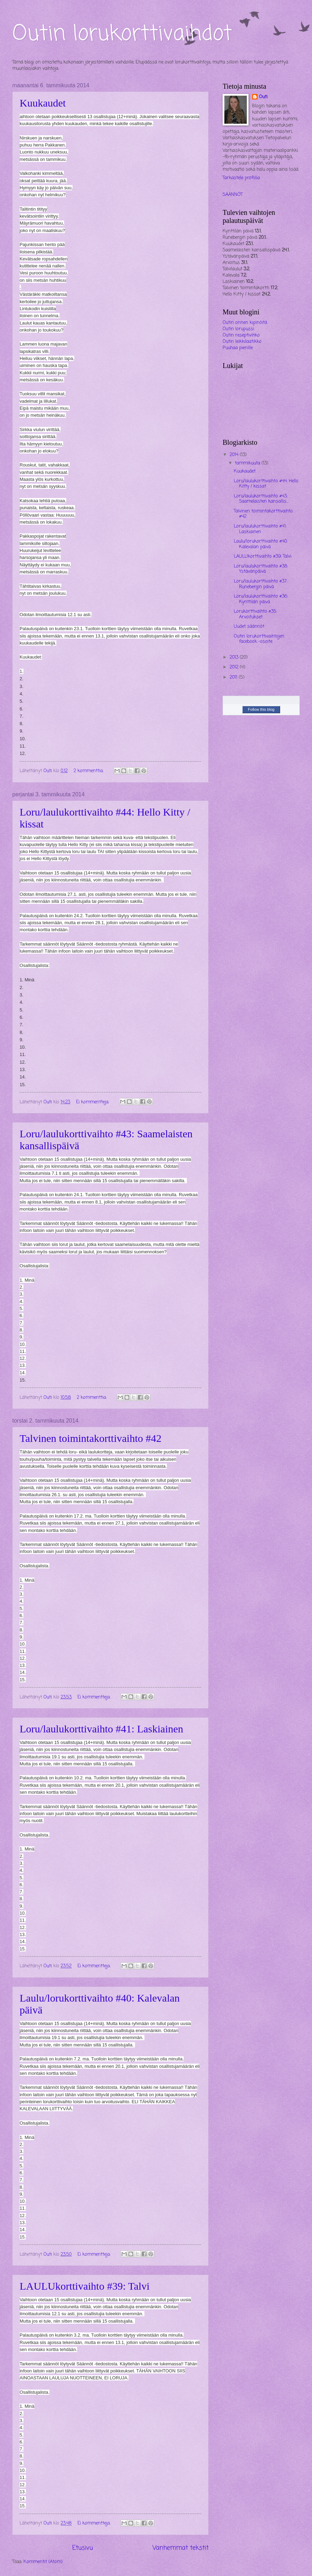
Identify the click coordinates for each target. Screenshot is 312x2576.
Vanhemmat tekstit (180, 2548)
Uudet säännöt (249, 626)
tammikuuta (248, 463)
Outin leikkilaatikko (242, 341)
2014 (235, 454)
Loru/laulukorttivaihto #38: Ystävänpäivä (261, 569)
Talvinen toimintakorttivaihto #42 (91, 1438)
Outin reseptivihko (241, 335)
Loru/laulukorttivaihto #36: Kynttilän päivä (261, 599)
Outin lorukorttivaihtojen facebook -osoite (259, 639)
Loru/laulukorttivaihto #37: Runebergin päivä (260, 584)
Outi (263, 97)
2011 (234, 677)
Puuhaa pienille (238, 348)
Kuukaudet (43, 103)
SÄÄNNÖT (233, 194)
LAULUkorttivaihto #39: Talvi (85, 2286)
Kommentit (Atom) (42, 2561)
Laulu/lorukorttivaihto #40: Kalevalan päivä (260, 544)
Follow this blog (261, 709)
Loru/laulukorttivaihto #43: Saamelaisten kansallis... (261, 499)
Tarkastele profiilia (241, 178)
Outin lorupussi (238, 329)
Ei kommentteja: (93, 1102)
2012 (235, 667)
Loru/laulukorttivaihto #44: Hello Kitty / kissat (266, 484)
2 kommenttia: (89, 771)
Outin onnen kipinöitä (245, 322)
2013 (235, 657)
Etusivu (82, 2548)
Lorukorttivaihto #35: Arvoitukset (255, 614)
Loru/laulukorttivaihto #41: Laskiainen (101, 1729)
